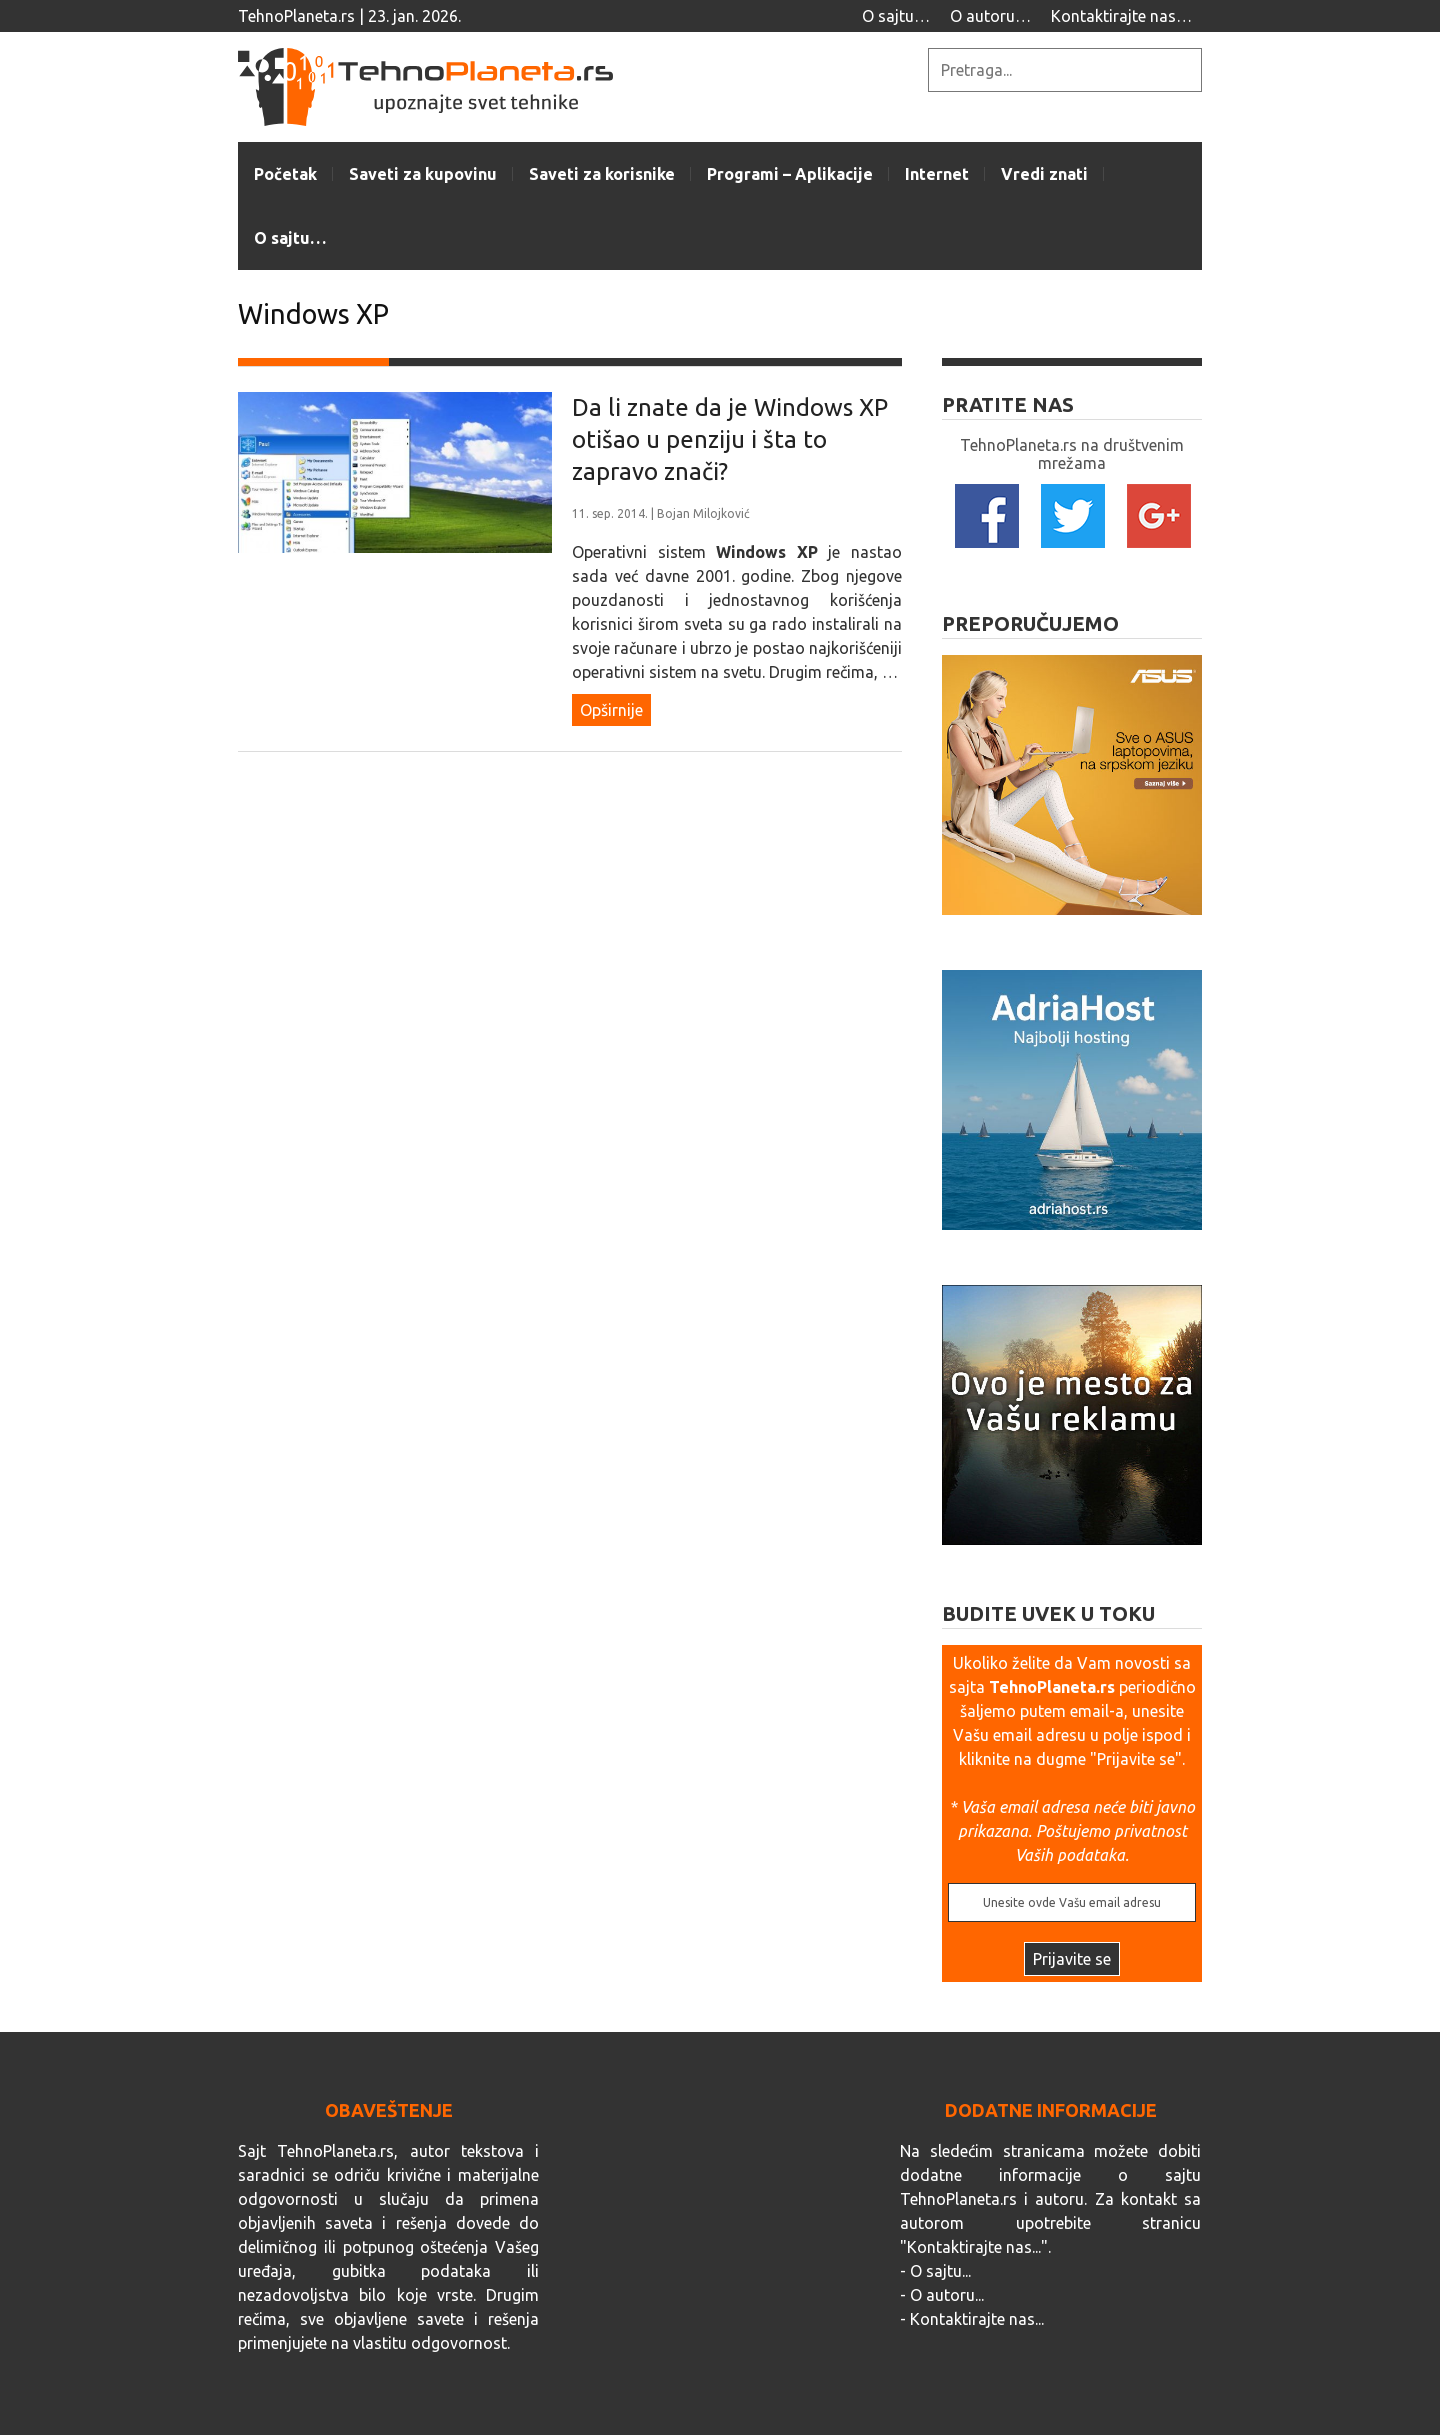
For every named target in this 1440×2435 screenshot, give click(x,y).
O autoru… (990, 16)
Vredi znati (1044, 174)
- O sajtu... (935, 2271)
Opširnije (611, 710)
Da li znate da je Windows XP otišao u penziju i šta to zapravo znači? (730, 439)
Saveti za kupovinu (423, 174)
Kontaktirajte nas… (1121, 16)
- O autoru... (942, 2295)
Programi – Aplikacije (790, 174)
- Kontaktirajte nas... (972, 2319)
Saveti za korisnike (602, 174)
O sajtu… (896, 16)
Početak (285, 174)
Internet (937, 174)
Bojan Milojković (703, 513)
